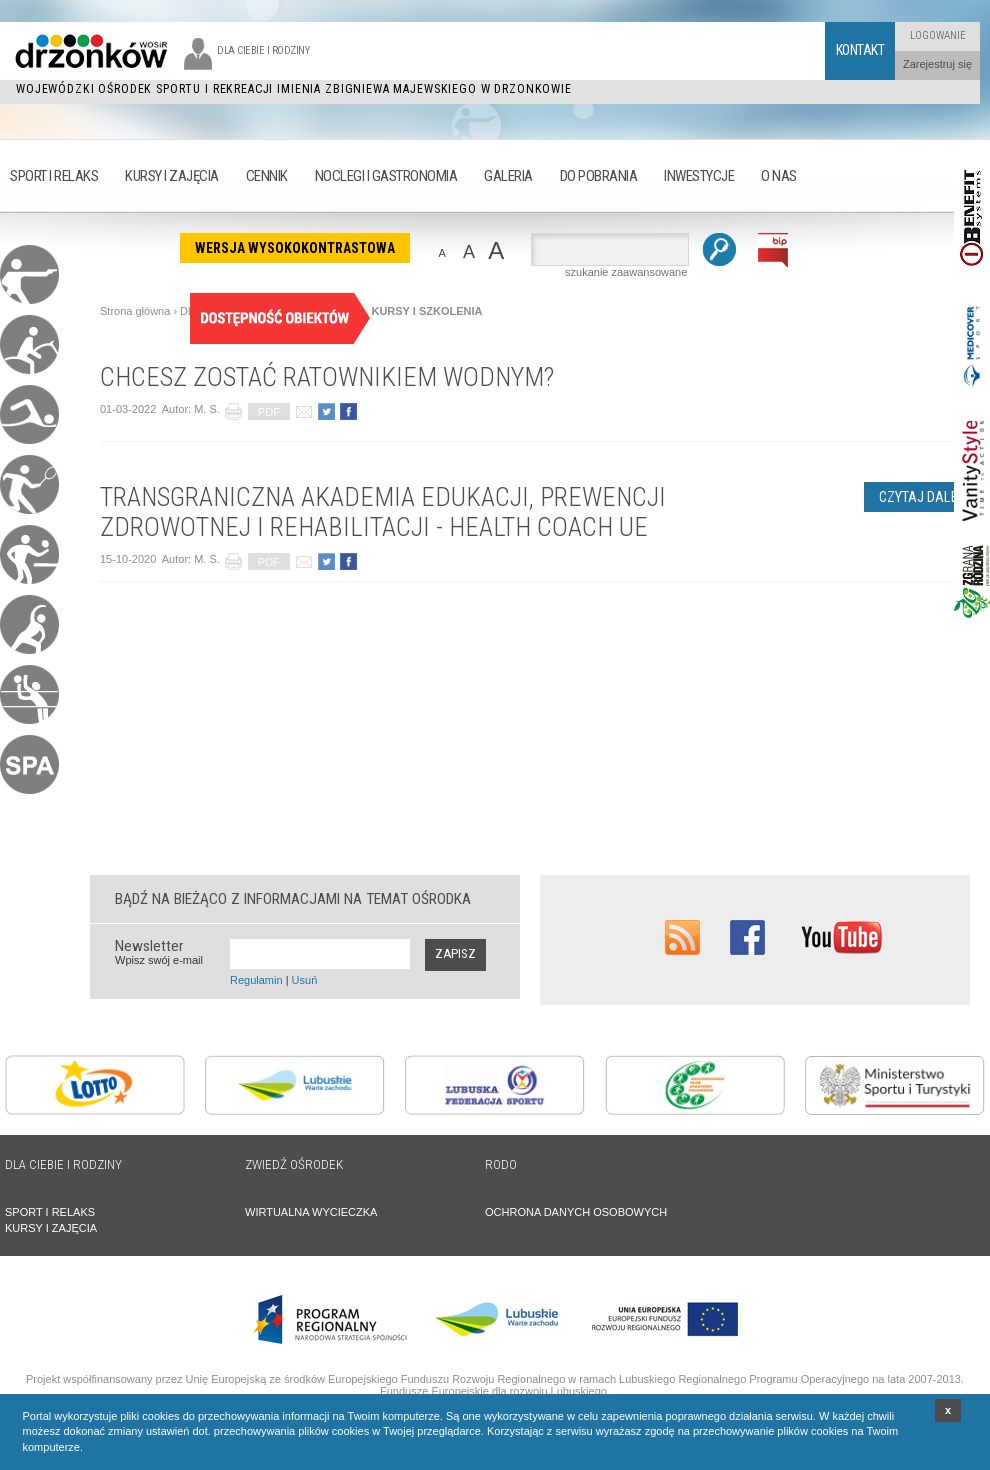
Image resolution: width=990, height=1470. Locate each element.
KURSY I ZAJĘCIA (51, 1228)
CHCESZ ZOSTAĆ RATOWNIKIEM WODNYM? (327, 377)
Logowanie (938, 35)
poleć (303, 411)
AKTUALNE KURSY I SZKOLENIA (395, 311)
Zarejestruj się (937, 64)
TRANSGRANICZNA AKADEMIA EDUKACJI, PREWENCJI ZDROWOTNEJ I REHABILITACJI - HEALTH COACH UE (383, 512)
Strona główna (135, 311)
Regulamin (256, 980)
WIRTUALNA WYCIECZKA (311, 1212)
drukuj (233, 411)
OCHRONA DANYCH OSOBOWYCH (576, 1212)
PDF (269, 412)
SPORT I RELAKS (50, 1212)
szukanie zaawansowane (626, 272)
